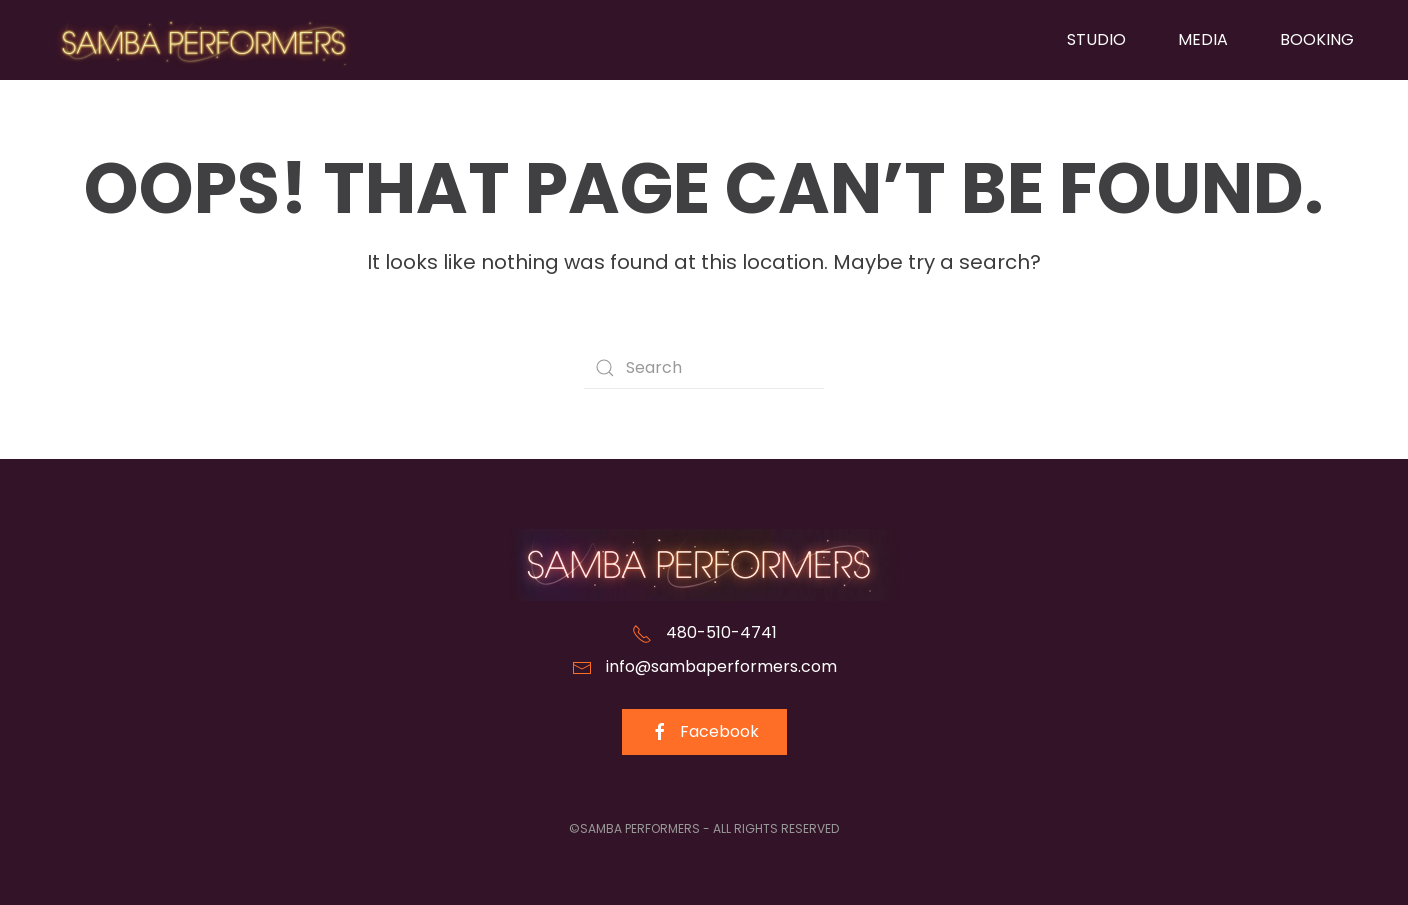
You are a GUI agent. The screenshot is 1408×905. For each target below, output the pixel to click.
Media (1203, 39)
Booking (1317, 39)
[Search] (704, 368)
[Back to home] (204, 40)
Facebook (704, 731)
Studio (1096, 39)
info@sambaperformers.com (721, 666)
